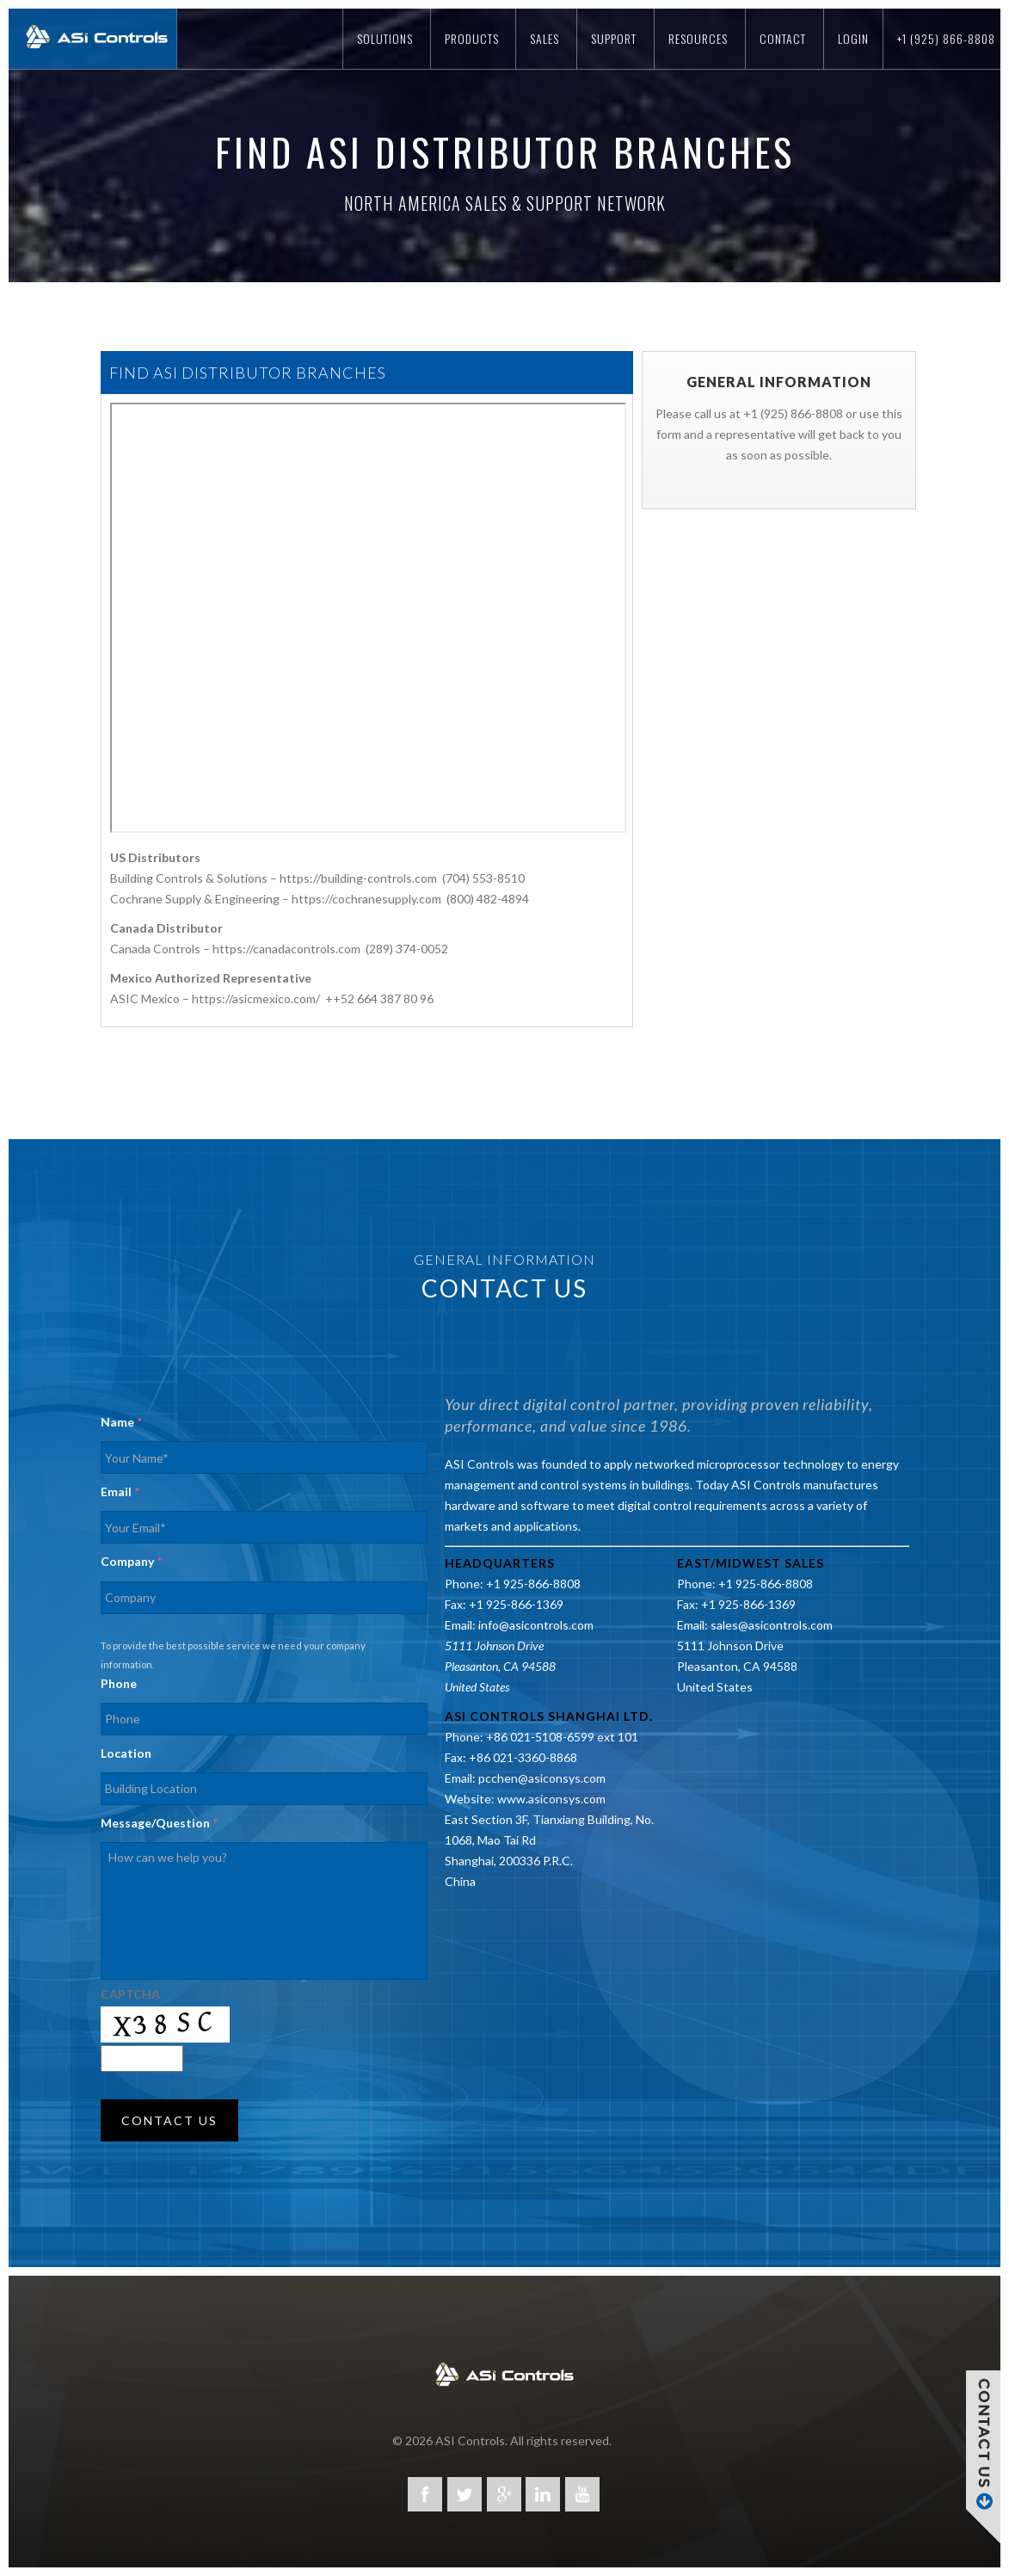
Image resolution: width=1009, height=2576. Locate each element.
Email (120, 1491)
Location (126, 1753)
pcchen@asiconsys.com (542, 1778)
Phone (119, 1683)
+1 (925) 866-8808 (946, 38)
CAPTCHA (130, 1994)
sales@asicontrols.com (772, 1625)
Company (131, 1561)
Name (121, 1421)
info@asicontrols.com (536, 1625)
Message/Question (159, 1822)
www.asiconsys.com (551, 1798)
